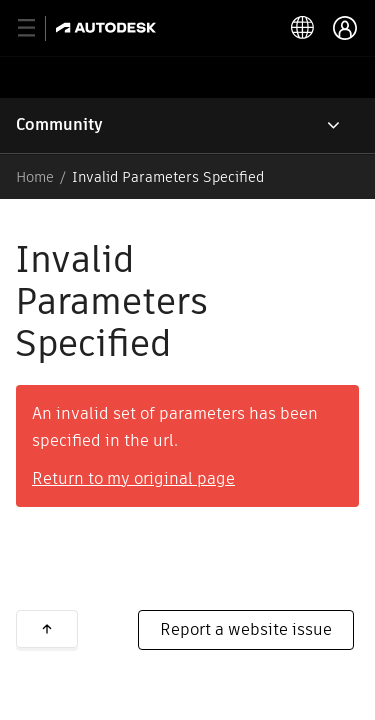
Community (59, 124)
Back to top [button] (47, 629)
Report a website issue (246, 629)
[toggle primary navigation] (37, 28)
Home (35, 177)
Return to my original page (133, 478)
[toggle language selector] (303, 28)
